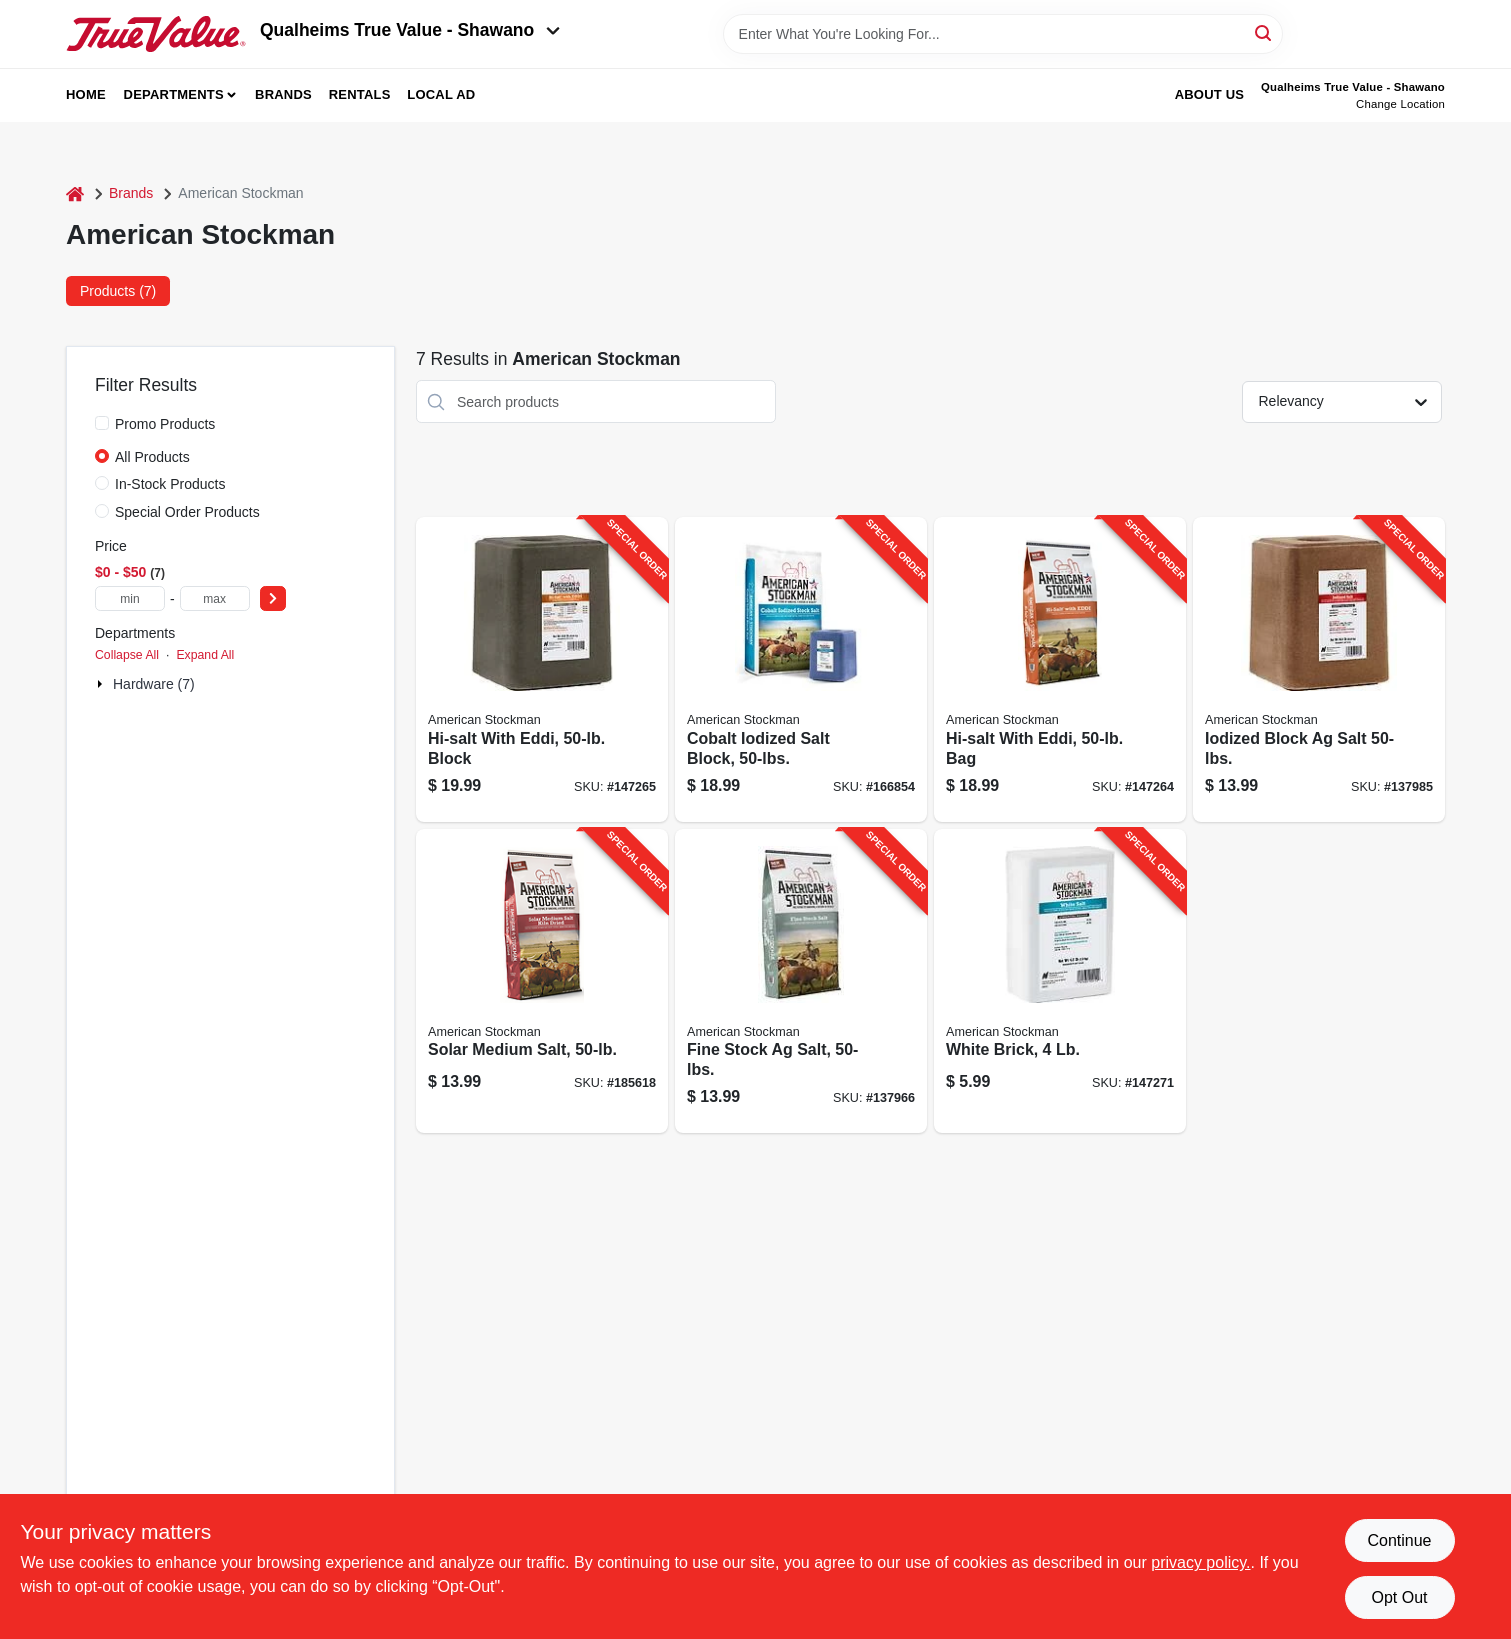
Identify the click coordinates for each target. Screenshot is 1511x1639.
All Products (152, 457)
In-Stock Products (170, 484)
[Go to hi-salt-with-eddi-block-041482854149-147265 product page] (542, 669)
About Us (1210, 94)
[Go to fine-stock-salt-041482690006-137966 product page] (801, 981)
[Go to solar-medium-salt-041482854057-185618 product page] (542, 981)
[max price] (215, 598)
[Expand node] (102, 684)
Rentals (360, 94)
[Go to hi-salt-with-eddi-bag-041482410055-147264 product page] (1060, 669)
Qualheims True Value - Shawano (410, 30)
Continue (1399, 1540)
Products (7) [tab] (118, 291)
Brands (283, 94)
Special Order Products (187, 512)
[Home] (75, 193)
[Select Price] (273, 598)
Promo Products (165, 424)
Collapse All (127, 655)
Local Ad (441, 94)
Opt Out (1399, 1597)
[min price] (130, 598)
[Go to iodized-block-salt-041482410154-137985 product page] (1319, 669)
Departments (174, 94)
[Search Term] (1003, 34)
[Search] (1264, 32)
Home (86, 94)
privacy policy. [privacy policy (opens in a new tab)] (1200, 1562)
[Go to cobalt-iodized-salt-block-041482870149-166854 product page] (801, 669)
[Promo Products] (102, 423)
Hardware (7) (154, 684)
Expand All (205, 655)
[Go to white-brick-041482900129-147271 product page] (1060, 981)
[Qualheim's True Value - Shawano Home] (156, 34)
